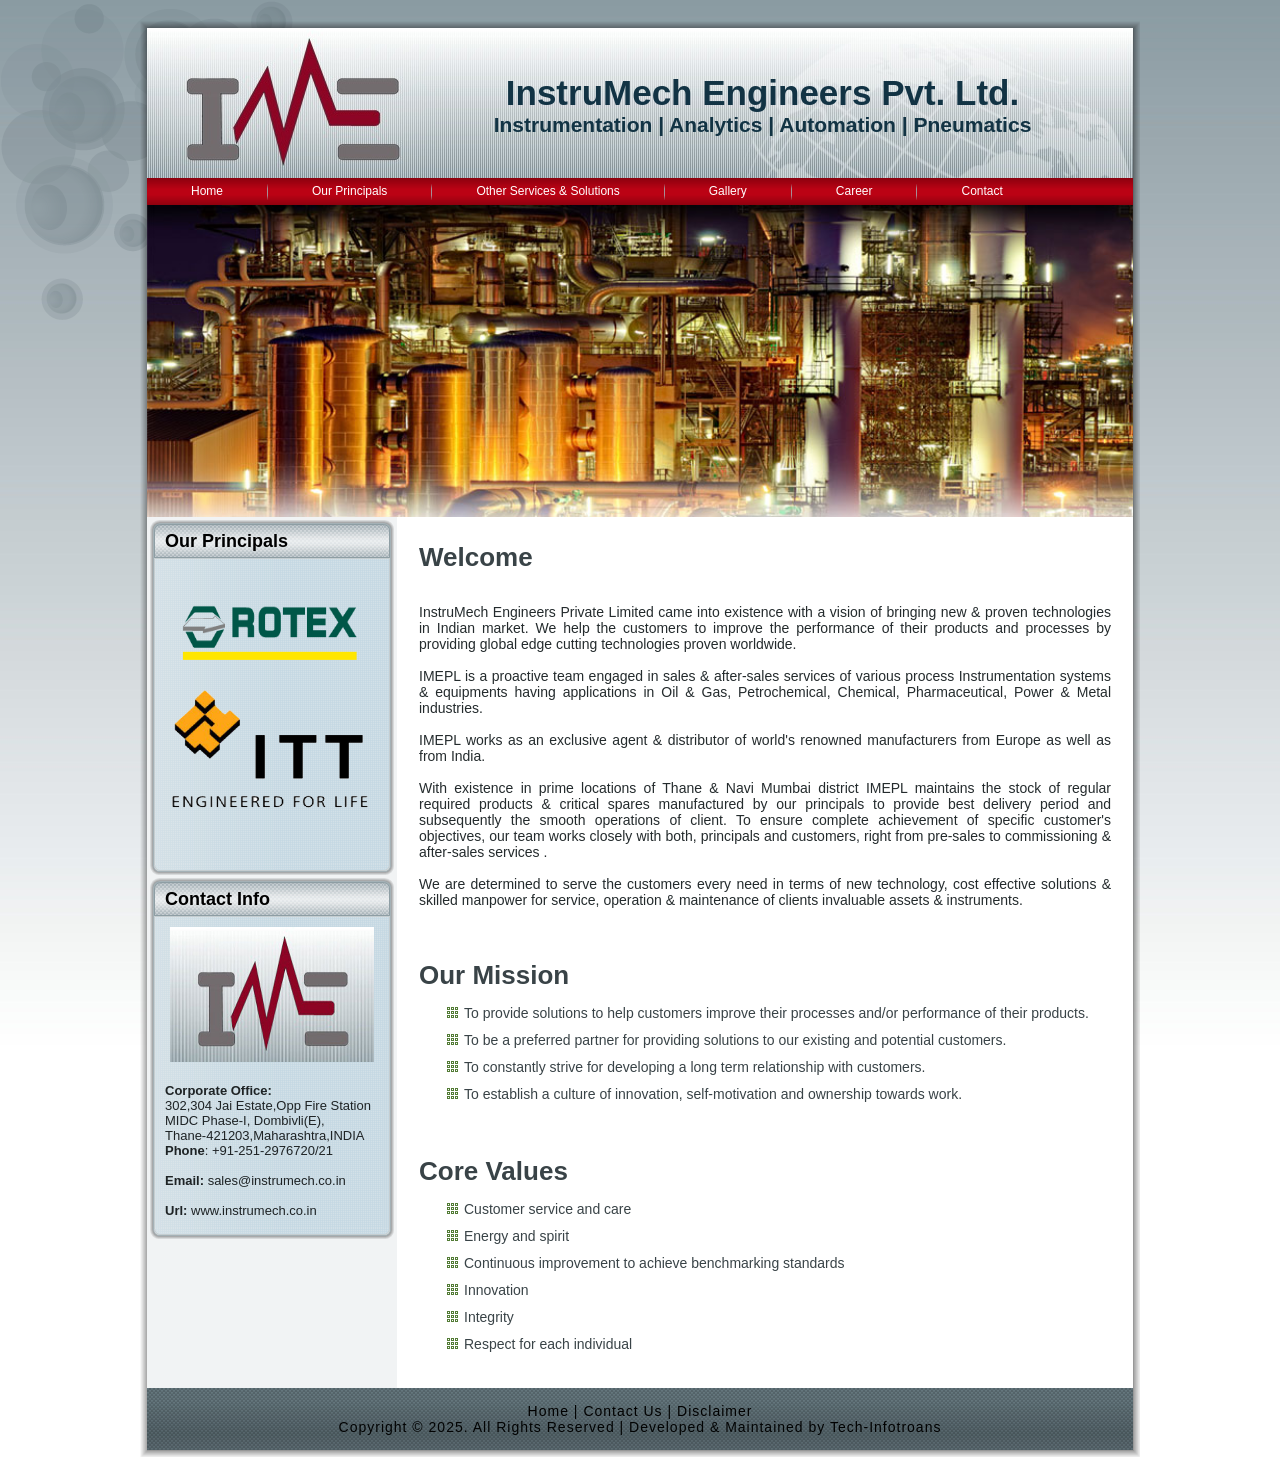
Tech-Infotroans (886, 1427)
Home (548, 1411)
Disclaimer (714, 1411)
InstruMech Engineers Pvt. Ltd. (762, 92)
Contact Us (622, 1411)
